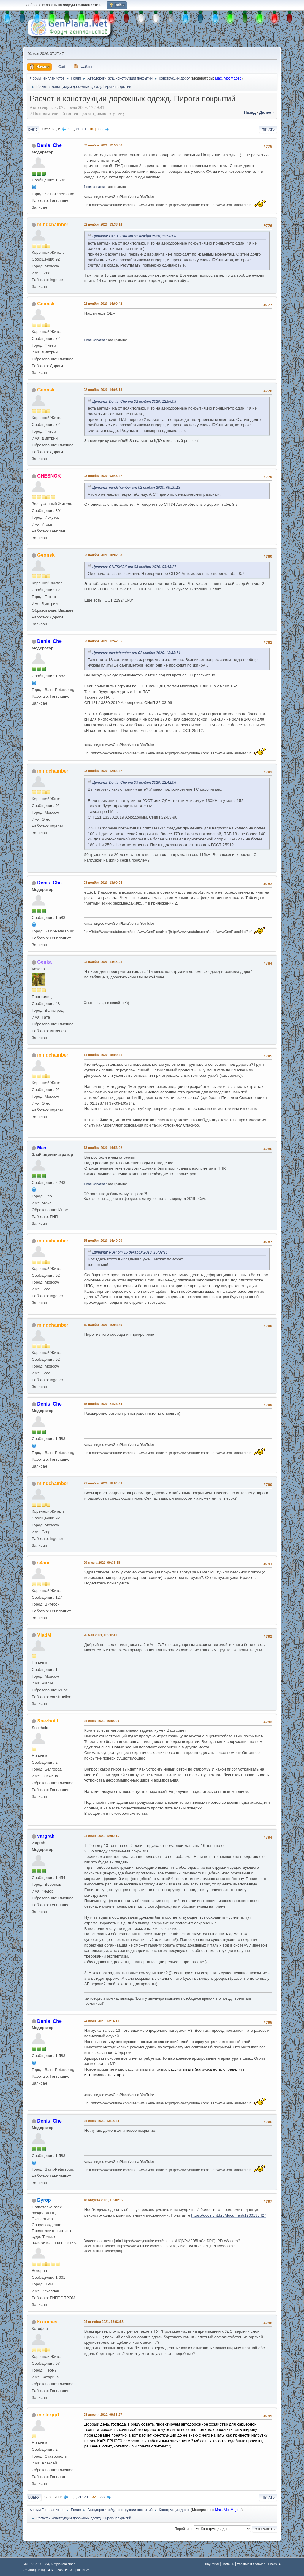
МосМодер (233, 78)
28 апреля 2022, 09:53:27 (103, 2414)
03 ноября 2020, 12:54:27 (103, 771)
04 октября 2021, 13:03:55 (104, 2321)
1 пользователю (95, 186)
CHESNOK (49, 475)
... (74, 129)
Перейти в (183, 2529)
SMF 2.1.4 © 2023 (36, 2564)
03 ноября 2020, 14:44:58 (103, 962)
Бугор (44, 2200)
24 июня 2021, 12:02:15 (101, 1836)
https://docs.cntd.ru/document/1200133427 (228, 2215)
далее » (266, 112)
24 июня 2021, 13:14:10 (101, 2021)
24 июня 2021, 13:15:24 (101, 2121)
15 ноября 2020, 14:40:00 (103, 1240)
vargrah (46, 1836)
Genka (44, 962)
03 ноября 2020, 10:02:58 (103, 555)
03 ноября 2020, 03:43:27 (103, 476)
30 (78, 129)
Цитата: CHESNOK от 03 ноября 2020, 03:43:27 (134, 567)
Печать (268, 129)
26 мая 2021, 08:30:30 (100, 1635)
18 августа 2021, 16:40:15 (103, 2200)
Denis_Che (49, 145)
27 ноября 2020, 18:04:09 (103, 1483)
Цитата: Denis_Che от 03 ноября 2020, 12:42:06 (134, 783)
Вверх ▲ (274, 2564)
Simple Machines (63, 2564)
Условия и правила (251, 2564)
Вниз (32, 129)
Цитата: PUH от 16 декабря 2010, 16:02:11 (130, 1252)
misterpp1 (48, 2414)
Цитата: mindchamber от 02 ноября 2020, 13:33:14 (136, 653)
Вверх (33, 2497)
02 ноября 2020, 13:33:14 (103, 224)
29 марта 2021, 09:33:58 (102, 1562)
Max (218, 78)
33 (100, 129)
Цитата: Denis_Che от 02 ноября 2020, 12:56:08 (134, 236)
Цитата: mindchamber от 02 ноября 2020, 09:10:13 (136, 488)
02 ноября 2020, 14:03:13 (103, 389)
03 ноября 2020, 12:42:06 (103, 641)
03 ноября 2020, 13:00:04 (103, 882)
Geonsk (46, 303)
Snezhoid (47, 1720)
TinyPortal (212, 2564)
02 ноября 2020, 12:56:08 (103, 145)
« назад (248, 112)
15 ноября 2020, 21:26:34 (103, 1404)
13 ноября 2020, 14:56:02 (103, 1147)
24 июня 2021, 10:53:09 (101, 1720)
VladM (44, 1635)
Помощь (228, 2564)
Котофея (47, 2321)
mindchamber (52, 224)
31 (84, 129)
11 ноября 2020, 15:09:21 (103, 1055)
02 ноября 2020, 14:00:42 (103, 303)
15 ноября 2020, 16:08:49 (103, 1325)
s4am (43, 1562)
